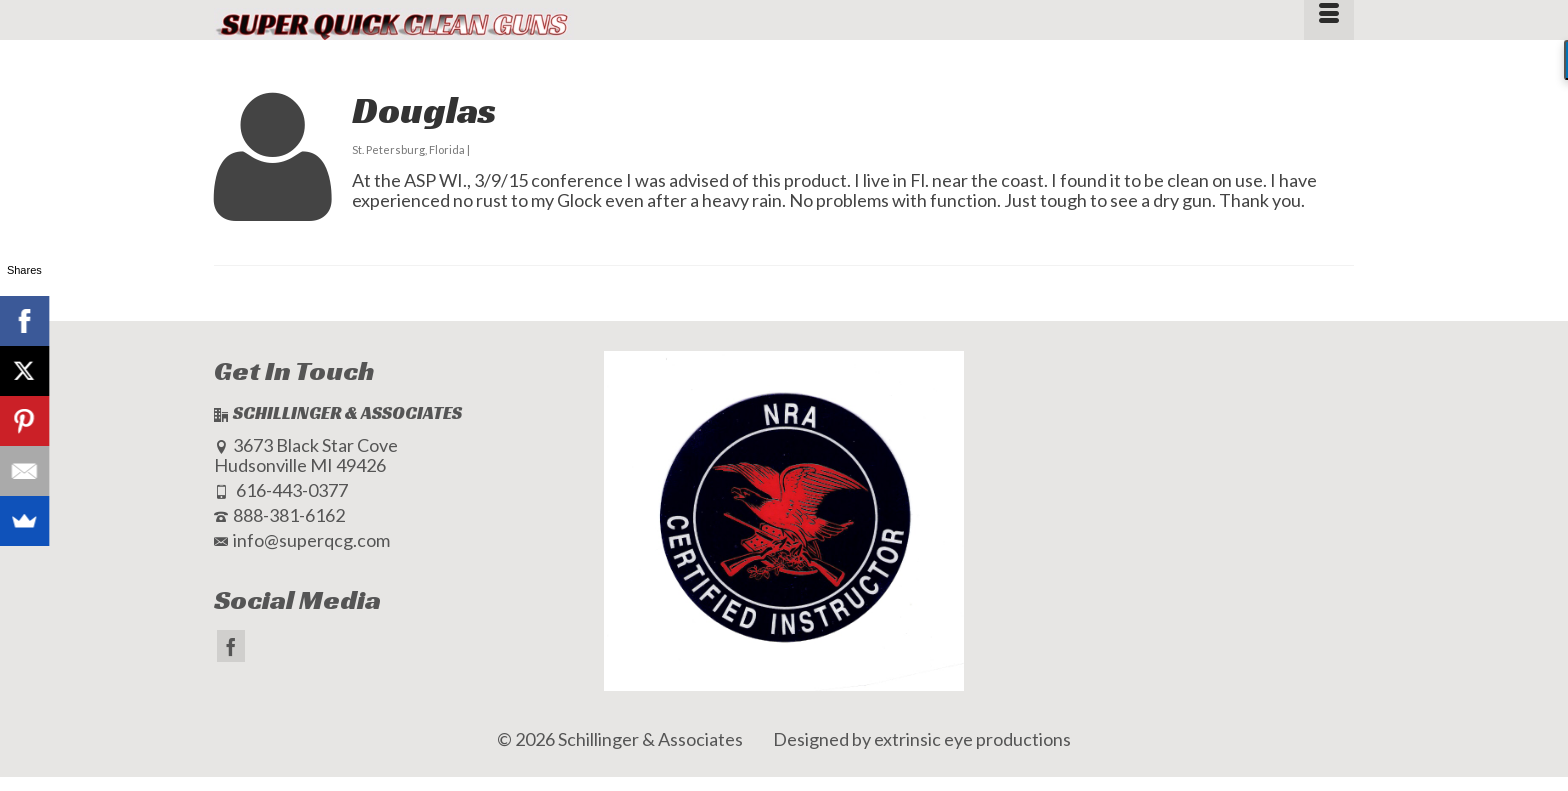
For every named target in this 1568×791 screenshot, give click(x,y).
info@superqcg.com (302, 540)
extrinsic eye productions (972, 739)
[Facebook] (231, 646)
